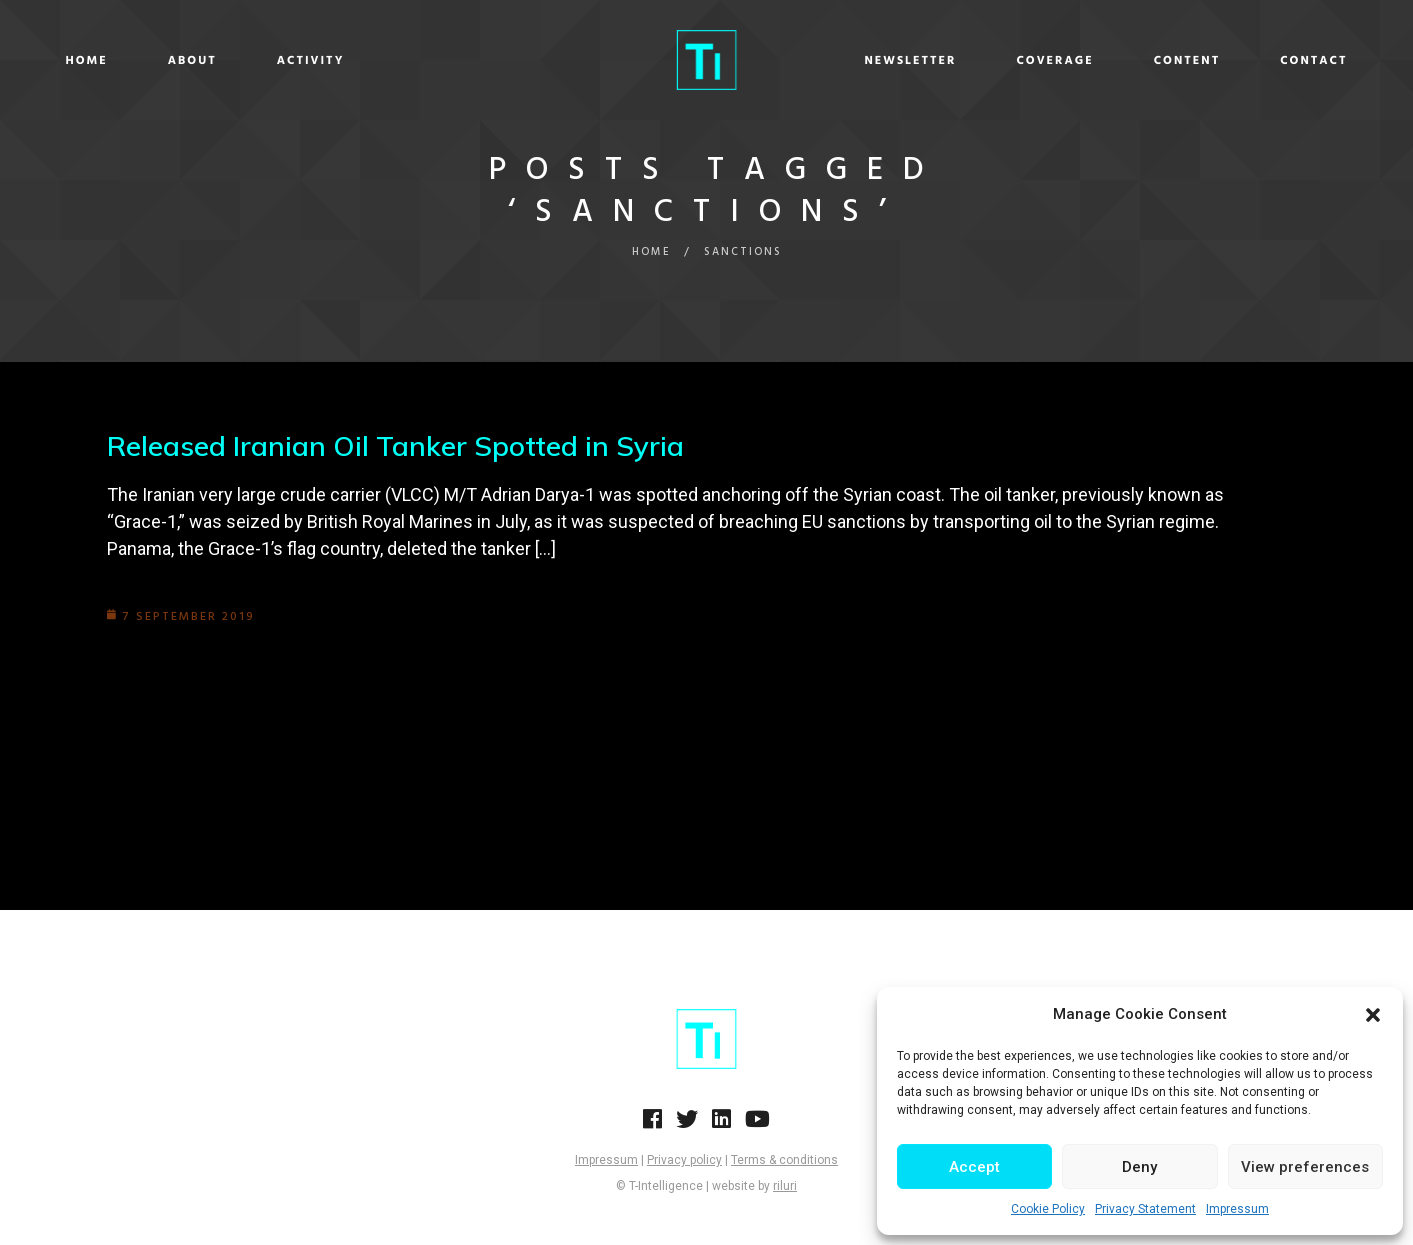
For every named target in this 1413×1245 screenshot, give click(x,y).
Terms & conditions (784, 1160)
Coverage (983, 61)
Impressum (1237, 1209)
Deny (1139, 1167)
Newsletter (839, 61)
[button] (1373, 1015)
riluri (785, 1186)
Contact (1242, 61)
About (263, 61)
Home (158, 61)
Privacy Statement (1145, 1209)
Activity (382, 61)
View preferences (1305, 1167)
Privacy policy (684, 1160)
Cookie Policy (1048, 1209)
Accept (974, 1167)
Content (1116, 61)
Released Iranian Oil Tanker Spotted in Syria (395, 445)
